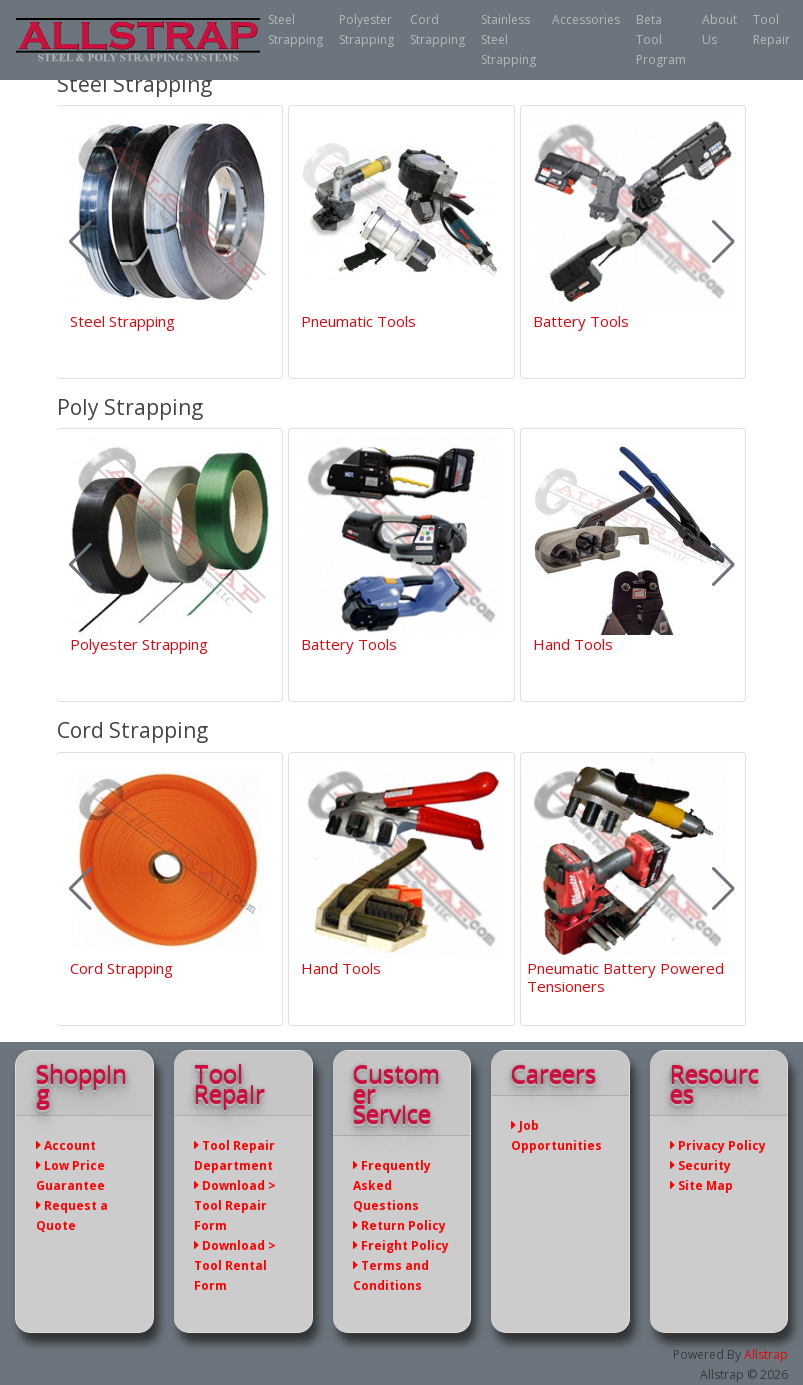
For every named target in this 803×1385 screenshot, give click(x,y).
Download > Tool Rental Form (235, 1265)
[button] (723, 242)
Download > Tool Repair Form (235, 1205)
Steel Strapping (295, 29)
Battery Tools (581, 321)
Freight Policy (401, 1245)
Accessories (586, 19)
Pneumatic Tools (358, 321)
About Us (719, 29)
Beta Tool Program (661, 39)
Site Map (701, 1185)
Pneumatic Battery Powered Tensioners (625, 977)
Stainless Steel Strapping (508, 39)
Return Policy (399, 1225)
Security (700, 1165)
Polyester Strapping (366, 29)
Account (66, 1145)
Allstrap (766, 1354)
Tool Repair (771, 29)
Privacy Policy (718, 1145)
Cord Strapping (437, 29)
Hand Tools (573, 644)
